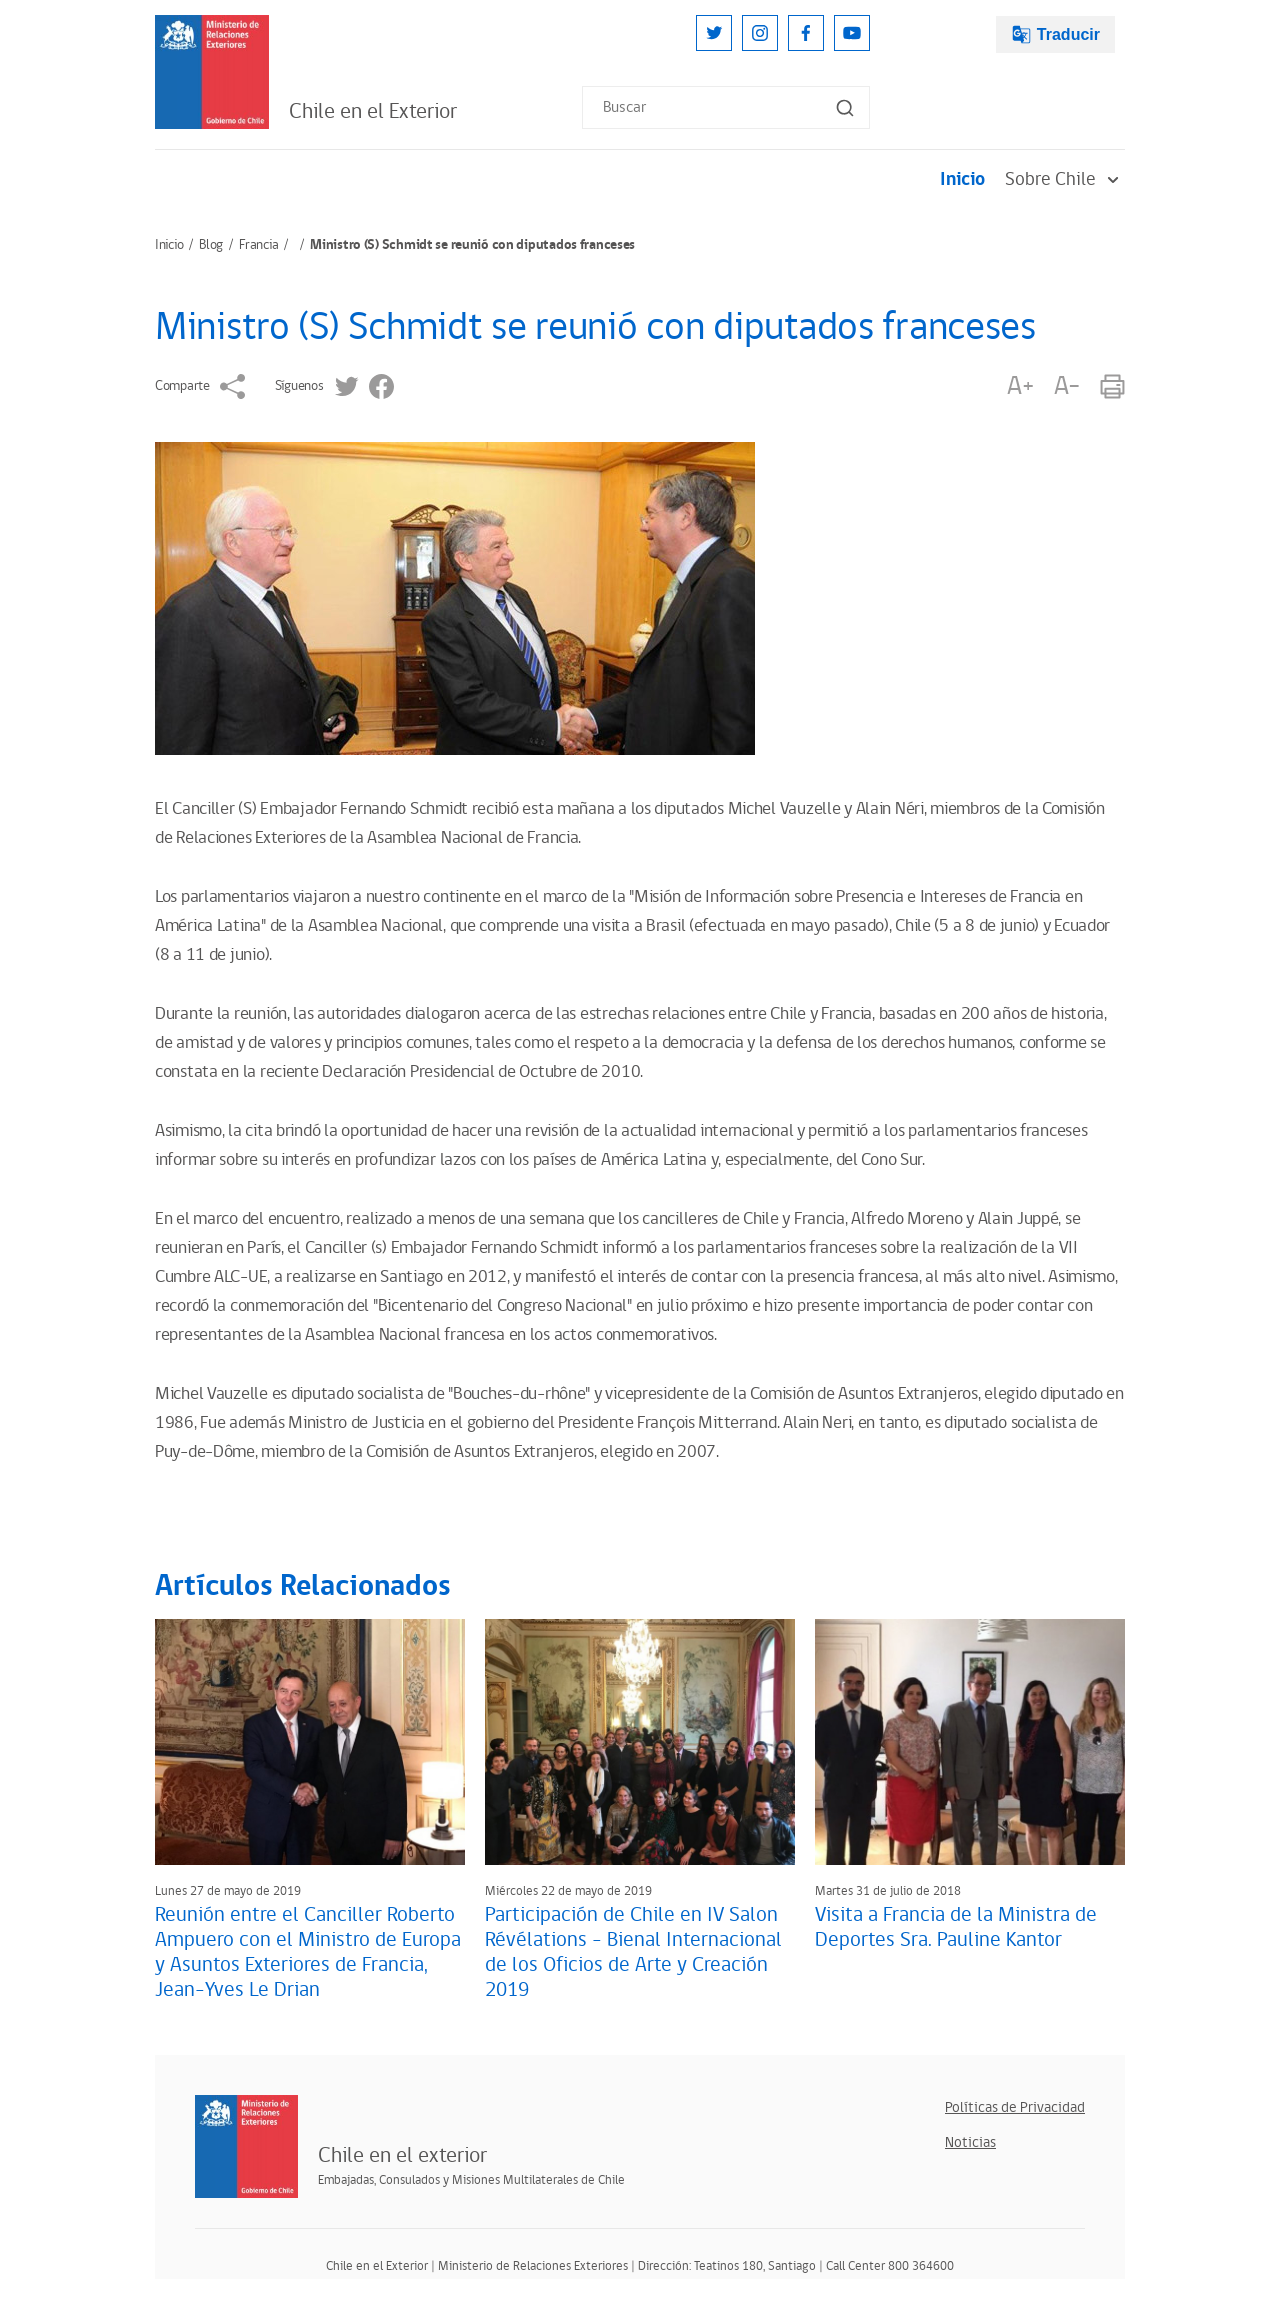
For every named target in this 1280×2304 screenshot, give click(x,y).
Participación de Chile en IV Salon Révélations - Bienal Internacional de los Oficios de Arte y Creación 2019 (633, 1952)
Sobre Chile (1065, 179)
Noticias (970, 2142)
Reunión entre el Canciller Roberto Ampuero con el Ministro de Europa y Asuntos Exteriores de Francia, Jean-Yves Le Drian (308, 1952)
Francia (258, 245)
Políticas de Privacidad (1015, 2107)
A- (1067, 386)
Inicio (962, 179)
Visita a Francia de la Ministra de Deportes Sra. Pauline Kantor (956, 1927)
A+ (1020, 386)
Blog (211, 245)
